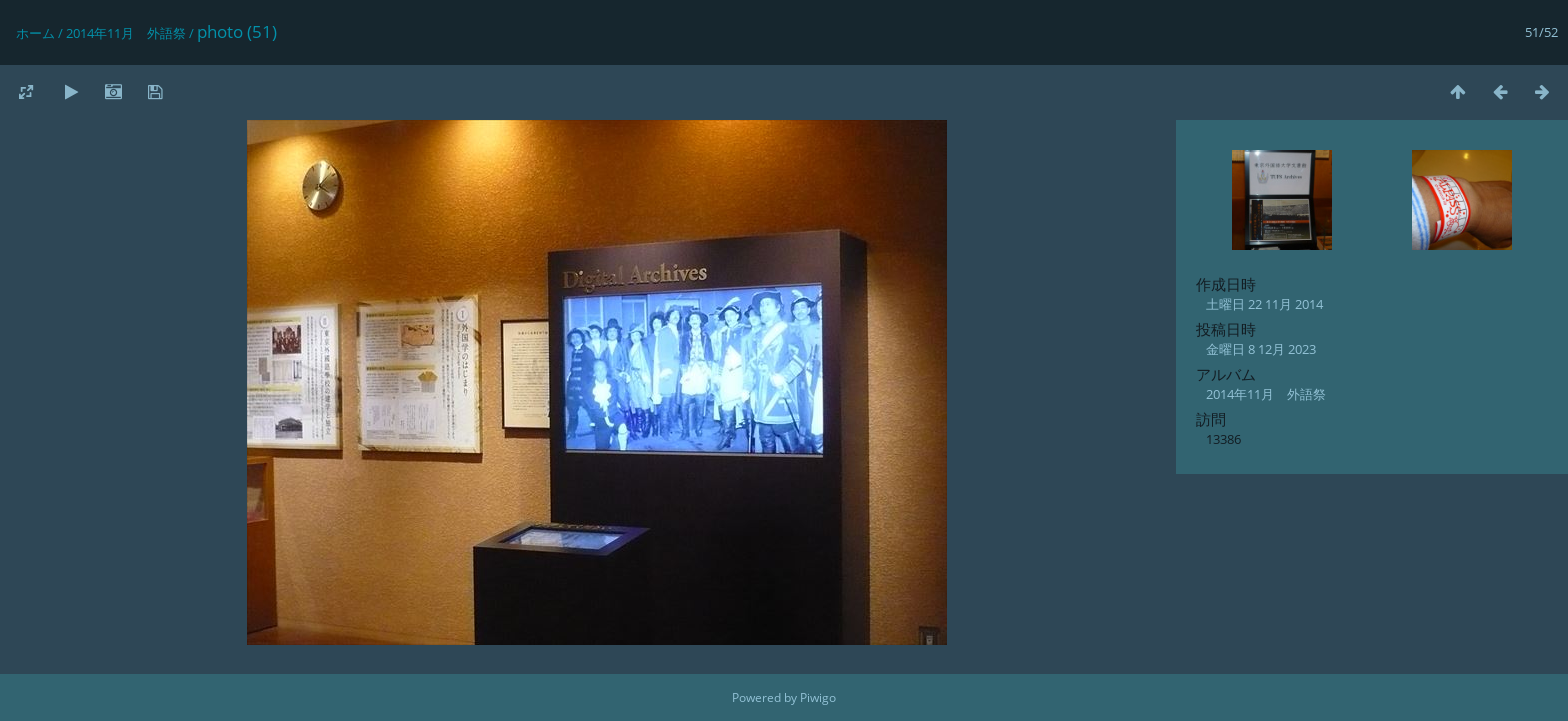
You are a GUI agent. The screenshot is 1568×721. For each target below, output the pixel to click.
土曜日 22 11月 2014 (1264, 304)
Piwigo (818, 697)
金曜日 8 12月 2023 (1261, 349)
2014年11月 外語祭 (126, 33)
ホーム (35, 33)
